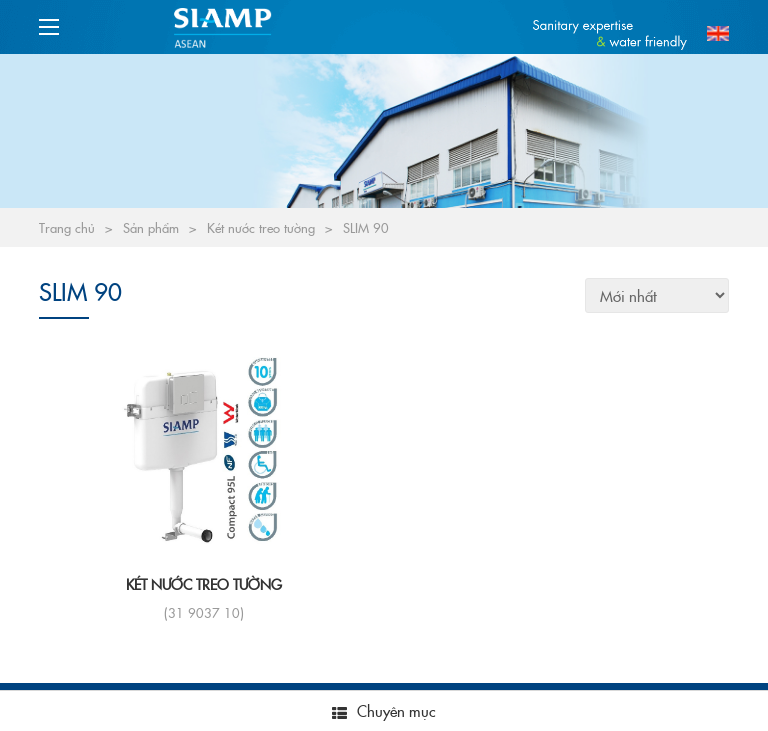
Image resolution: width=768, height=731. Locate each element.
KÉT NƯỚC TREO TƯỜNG (204, 584)
